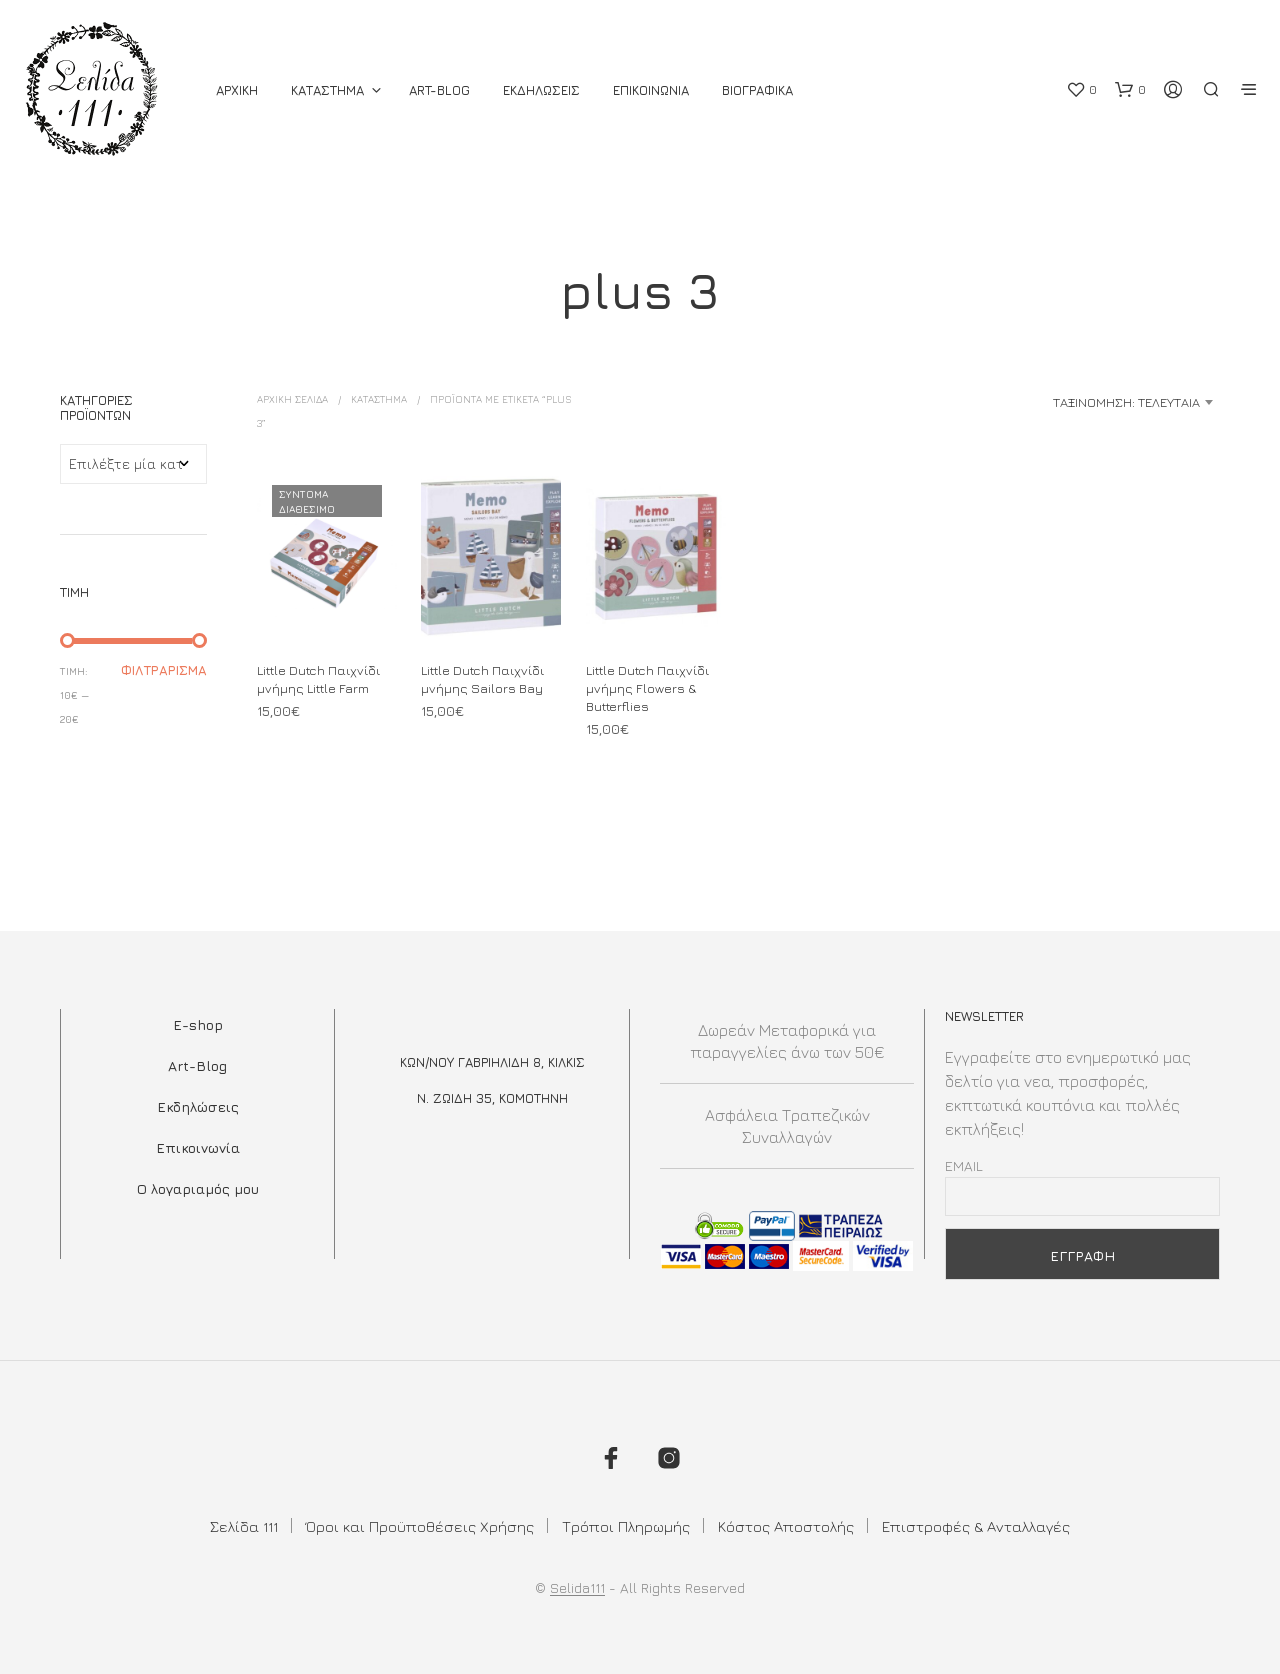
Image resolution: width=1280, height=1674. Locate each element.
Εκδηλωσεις (541, 90)
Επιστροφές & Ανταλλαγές (976, 1526)
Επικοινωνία (198, 1147)
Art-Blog (439, 90)
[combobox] (1062, 402)
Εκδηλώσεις (198, 1106)
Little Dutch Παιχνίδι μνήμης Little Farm (318, 678)
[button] (1081, 90)
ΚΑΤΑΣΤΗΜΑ (327, 90)
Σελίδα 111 (244, 1526)
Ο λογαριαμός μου (198, 1188)
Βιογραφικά (757, 90)
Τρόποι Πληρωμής (626, 1526)
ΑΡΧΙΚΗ (237, 90)
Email (964, 1165)
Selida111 (577, 1588)
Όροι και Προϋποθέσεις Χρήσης (420, 1526)
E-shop (198, 1024)
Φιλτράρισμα (164, 670)
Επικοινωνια (651, 90)
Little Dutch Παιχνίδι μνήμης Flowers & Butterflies (647, 687)
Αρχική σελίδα (292, 399)
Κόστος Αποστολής (786, 1526)
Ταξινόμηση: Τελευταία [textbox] (1126, 402)
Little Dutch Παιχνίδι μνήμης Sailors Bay (482, 678)
